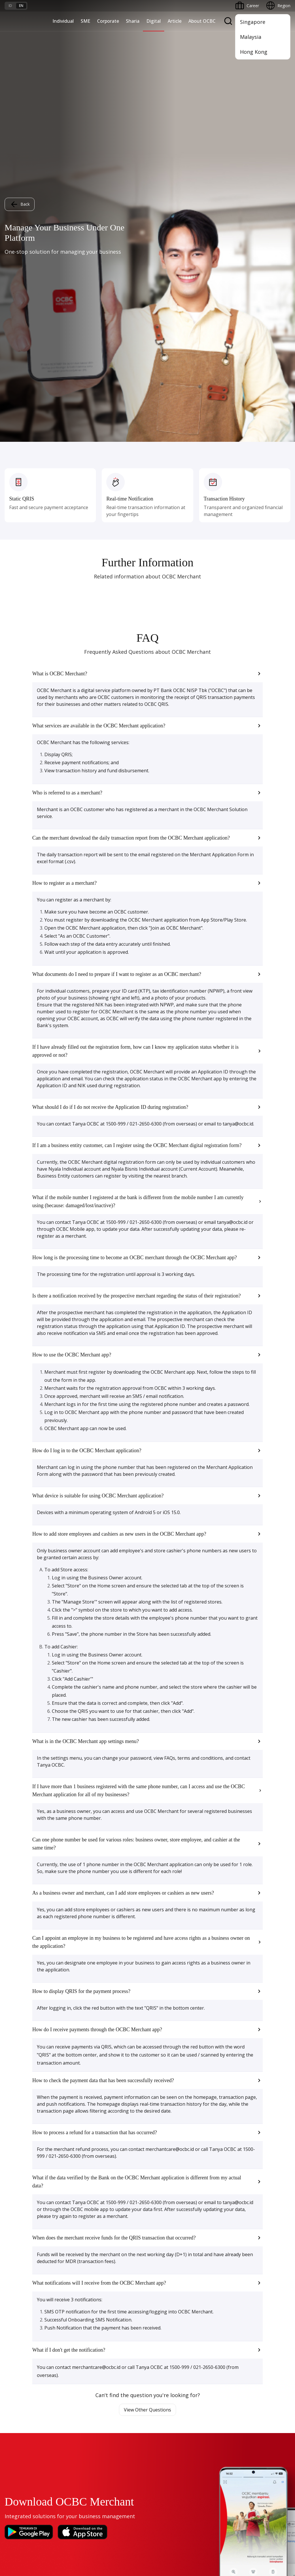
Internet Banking (20, 2351)
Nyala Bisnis (16, 2224)
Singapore (252, 21)
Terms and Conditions (73, 2428)
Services (206, 2245)
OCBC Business (19, 2361)
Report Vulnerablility (272, 2515)
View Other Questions (147, 1968)
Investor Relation (117, 2340)
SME (85, 21)
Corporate (108, 21)
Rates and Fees (19, 2449)
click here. (70, 2544)
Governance (113, 2351)
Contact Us (112, 2462)
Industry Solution (117, 2286)
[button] (147, 231)
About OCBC (201, 21)
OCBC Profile (114, 2330)
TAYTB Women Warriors (27, 2234)
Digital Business (19, 2266)
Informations (114, 2320)
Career (59, 2449)
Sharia (132, 21)
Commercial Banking (121, 2224)
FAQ (57, 2438)
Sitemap (236, 2515)
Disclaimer (138, 2515)
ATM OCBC (15, 2330)
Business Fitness (20, 2286)
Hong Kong (253, 51)
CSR (105, 2361)
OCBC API (14, 2402)
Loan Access (16, 2255)
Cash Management (22, 2245)
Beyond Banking (20, 2276)
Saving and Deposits (218, 2224)
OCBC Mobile (17, 2320)
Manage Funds (115, 2255)
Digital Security (67, 2469)
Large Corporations (120, 2234)
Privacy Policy (170, 2515)
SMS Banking (17, 2371)
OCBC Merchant (20, 2392)
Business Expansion (120, 2245)
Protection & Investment (222, 2255)
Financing (208, 2234)
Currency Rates (19, 2459)
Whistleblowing (206, 2515)
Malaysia (250, 36)
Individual (63, 21)
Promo (11, 2428)
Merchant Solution (22, 2382)
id (10, 5)
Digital (153, 21)
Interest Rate (17, 2469)
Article (174, 21)
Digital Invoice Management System (38, 2340)
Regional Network (21, 2297)
